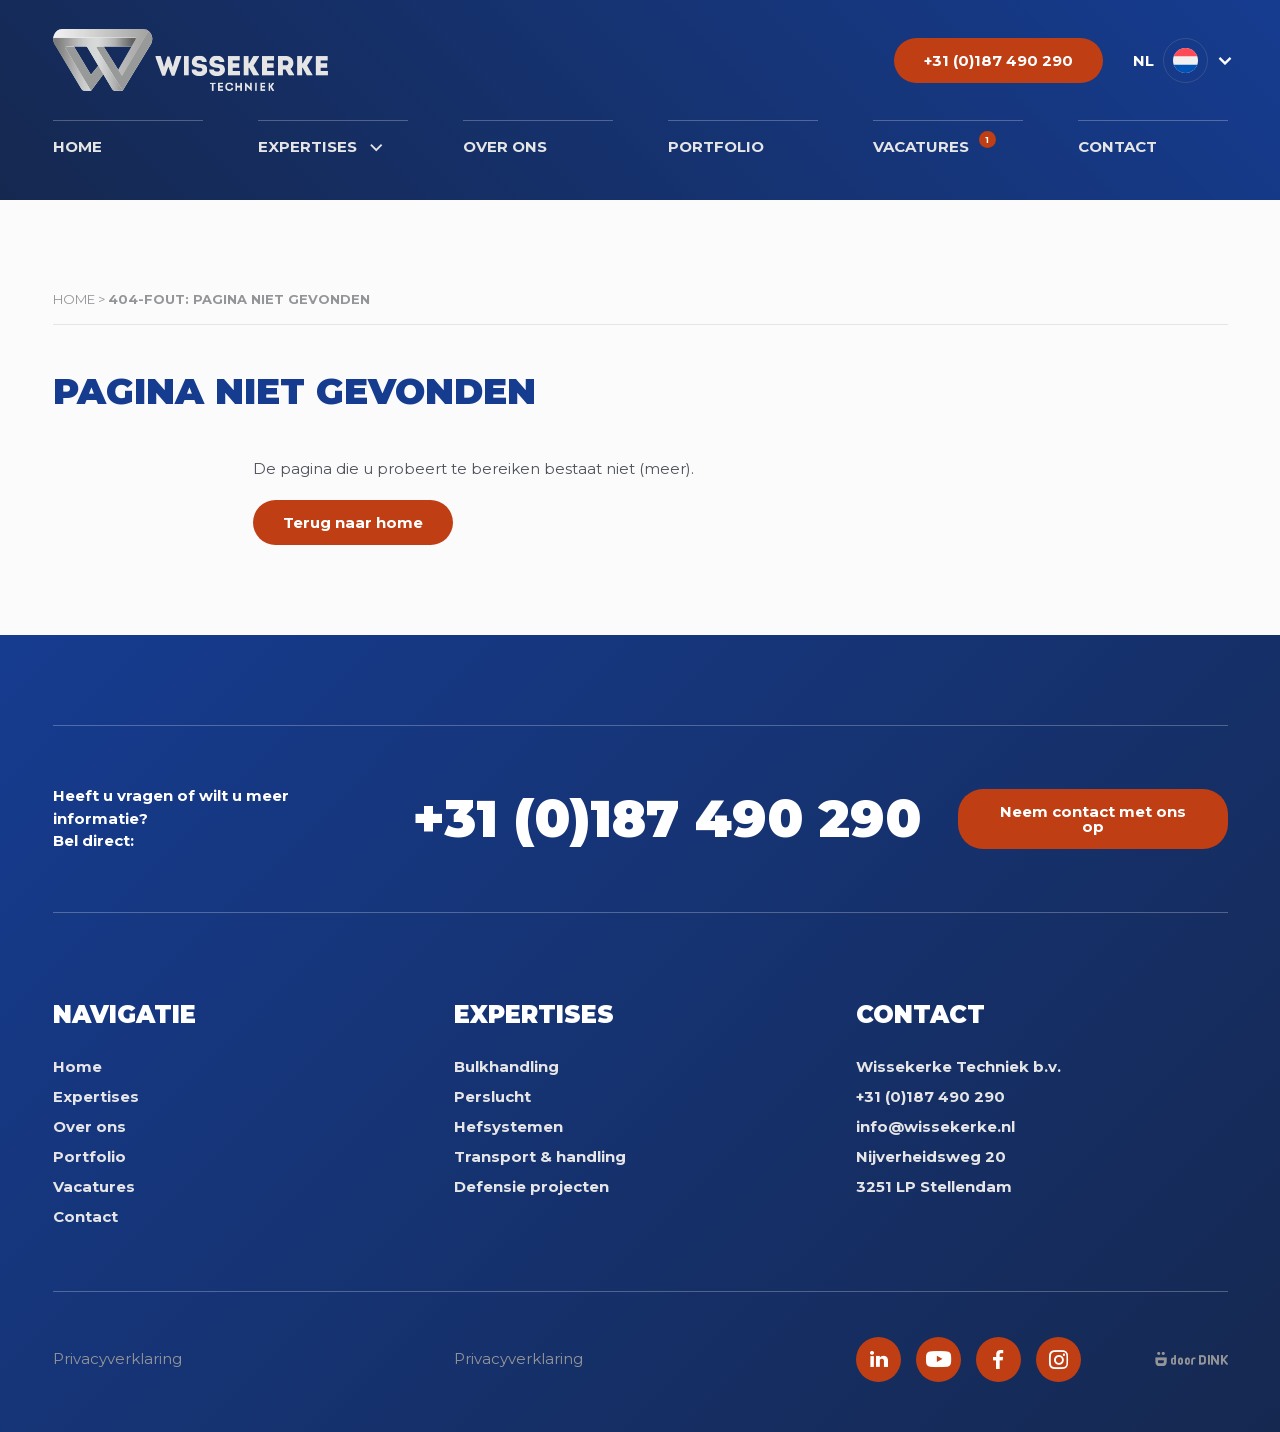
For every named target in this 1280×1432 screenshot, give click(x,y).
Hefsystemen (508, 1126)
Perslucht (492, 1096)
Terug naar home (353, 522)
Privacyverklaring (117, 1358)
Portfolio (716, 146)
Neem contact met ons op (1093, 819)
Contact (1117, 146)
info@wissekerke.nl (935, 1126)
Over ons (505, 146)
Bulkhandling (506, 1066)
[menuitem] (1180, 60)
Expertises (320, 146)
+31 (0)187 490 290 (667, 818)
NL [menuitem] (1143, 60)
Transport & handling (540, 1156)
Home (77, 146)
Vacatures (934, 143)
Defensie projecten (531, 1186)
